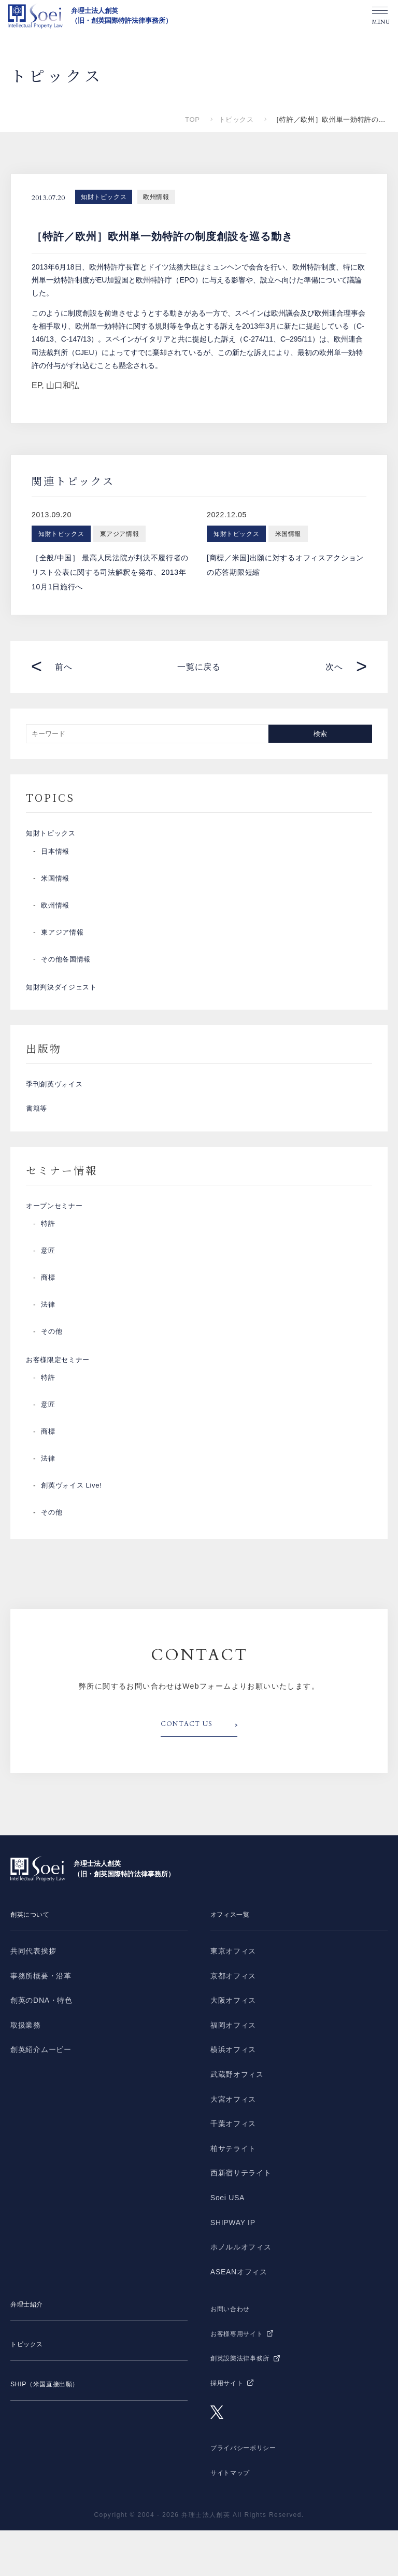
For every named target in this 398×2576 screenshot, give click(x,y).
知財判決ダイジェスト (64, 999)
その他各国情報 (67, 967)
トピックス (236, 119)
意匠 (48, 1289)
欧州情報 (156, 197)
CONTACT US (190, 1771)
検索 (320, 734)
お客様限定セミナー (60, 1402)
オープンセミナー (56, 1240)
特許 (48, 1262)
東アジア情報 (64, 940)
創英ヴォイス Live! (73, 1531)
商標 (48, 1316)
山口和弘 (62, 385)
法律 (48, 1343)
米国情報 (56, 886)
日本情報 (56, 859)
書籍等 (37, 1135)
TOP (192, 119)
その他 (52, 1370)
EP (36, 385)
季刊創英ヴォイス (56, 1103)
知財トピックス (103, 197)
